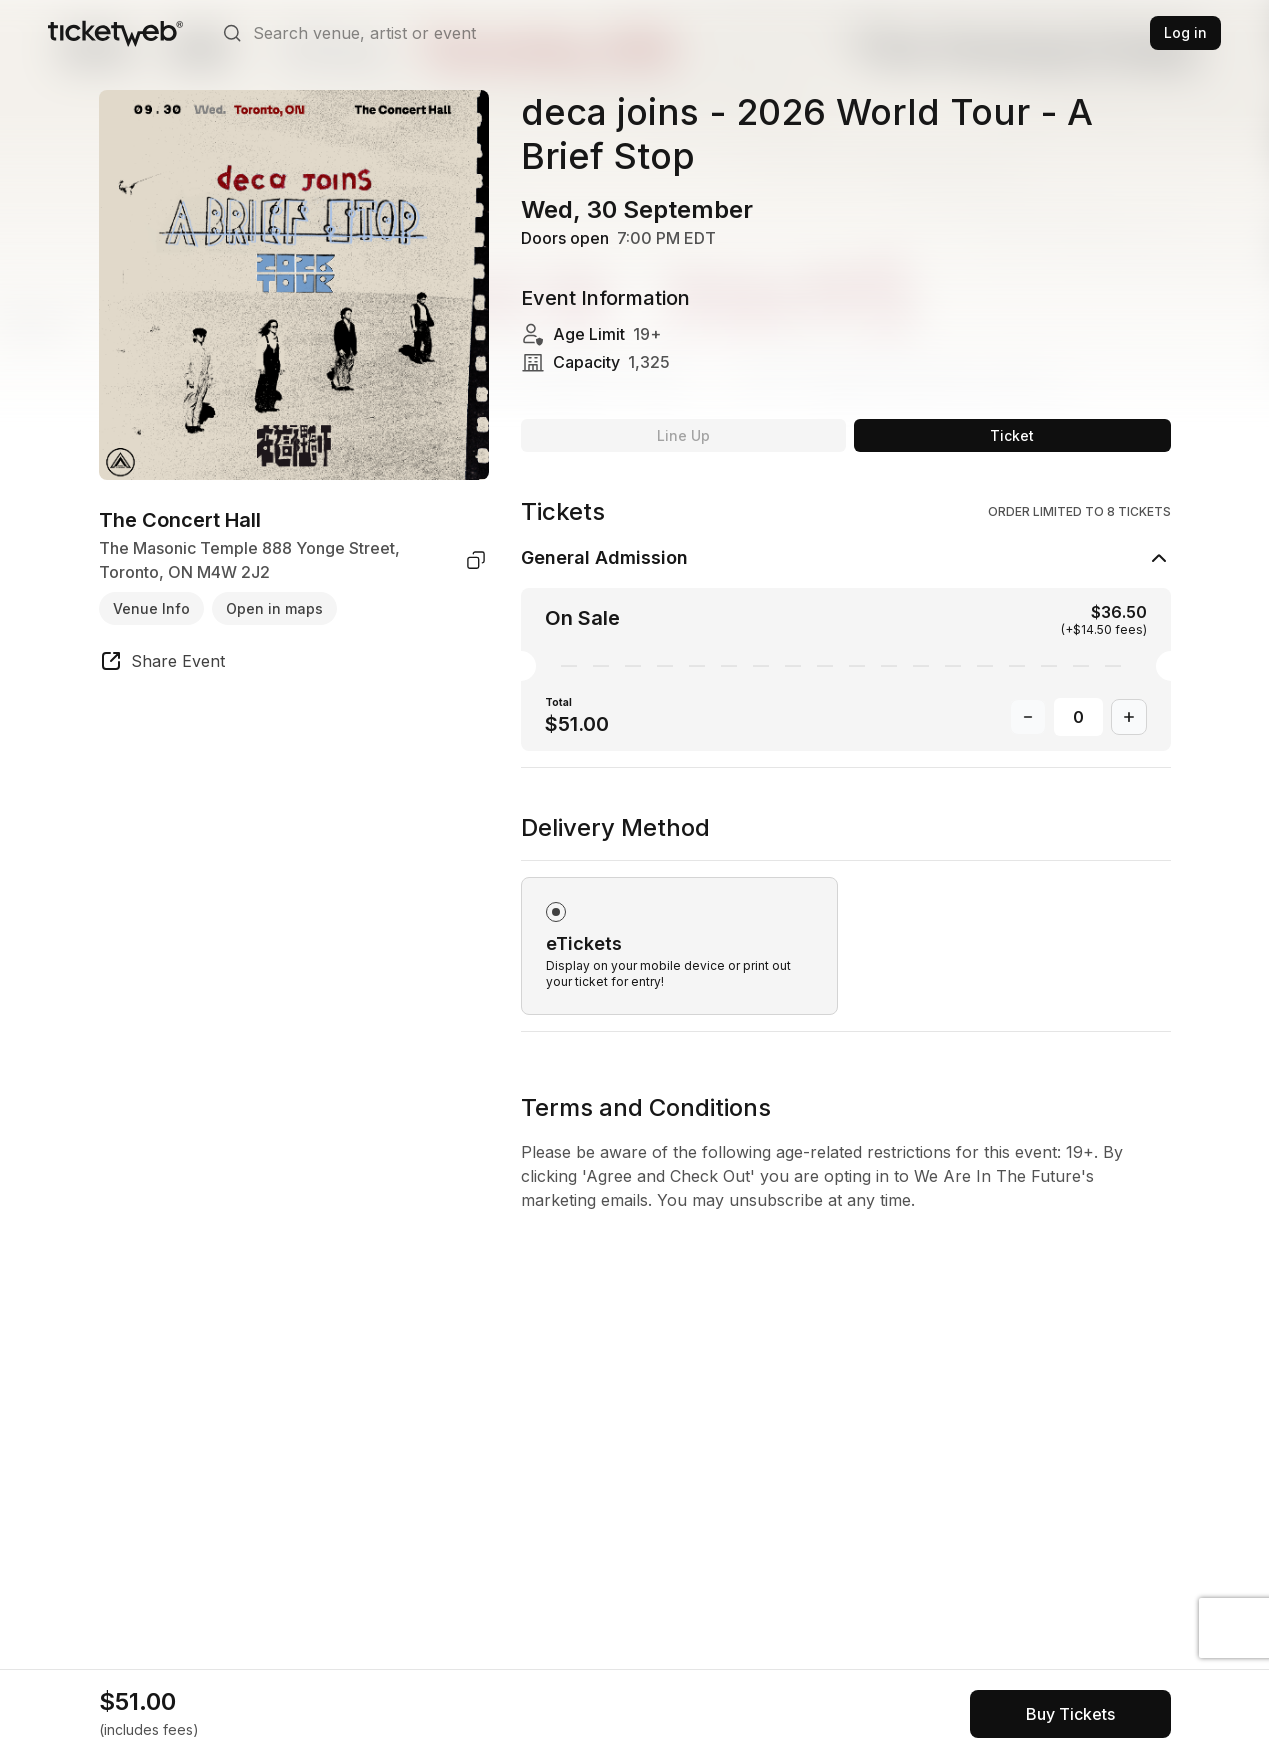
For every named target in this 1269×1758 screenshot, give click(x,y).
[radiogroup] (846, 922)
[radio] (679, 946)
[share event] (162, 664)
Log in (1185, 32)
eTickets (584, 943)
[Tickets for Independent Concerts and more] (115, 33)
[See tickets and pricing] (1070, 1714)
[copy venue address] (476, 560)
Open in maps (274, 608)
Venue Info (151, 608)
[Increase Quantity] (1129, 717)
